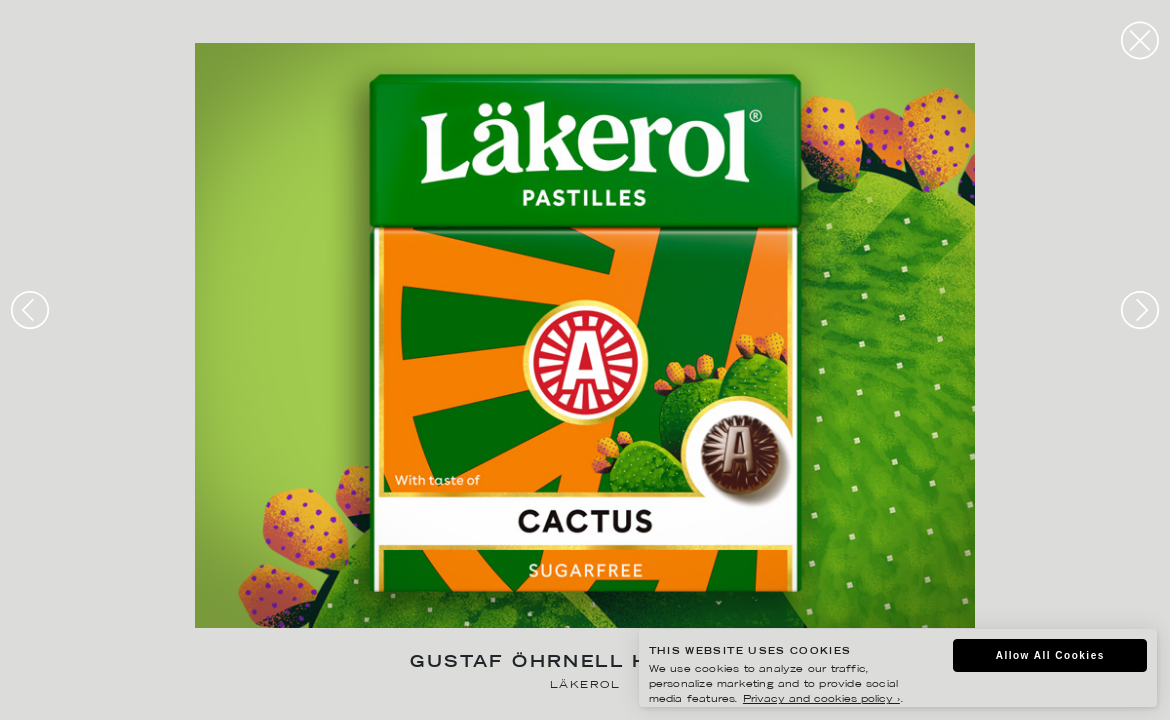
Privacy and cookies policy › (821, 699)
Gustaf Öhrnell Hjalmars (584, 663)
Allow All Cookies (1050, 655)
